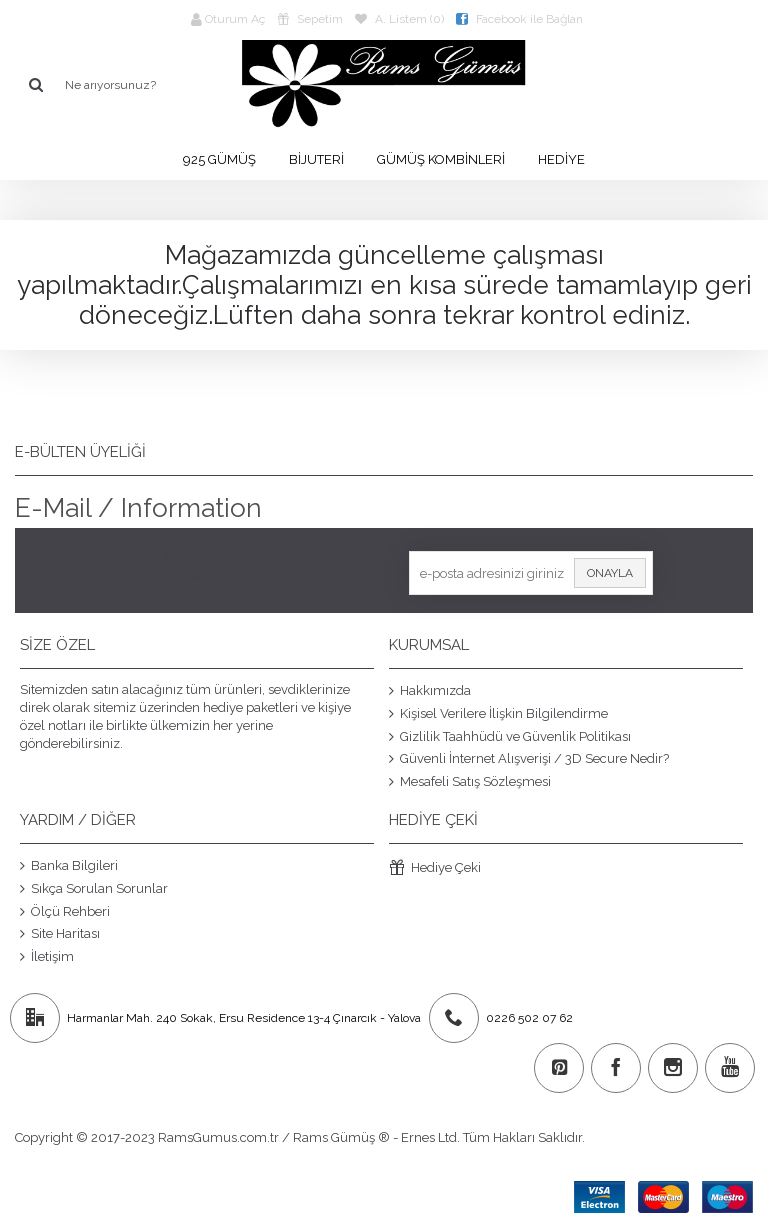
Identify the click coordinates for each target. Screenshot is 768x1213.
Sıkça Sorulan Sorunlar (94, 889)
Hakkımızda (430, 691)
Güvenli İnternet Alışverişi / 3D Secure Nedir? (529, 759)
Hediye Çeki (435, 868)
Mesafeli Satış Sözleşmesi (470, 781)
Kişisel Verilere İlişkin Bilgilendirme (498, 714)
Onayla (610, 573)
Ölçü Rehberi (65, 911)
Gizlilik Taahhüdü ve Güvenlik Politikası (510, 736)
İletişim (47, 956)
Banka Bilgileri (69, 866)
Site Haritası (60, 934)
